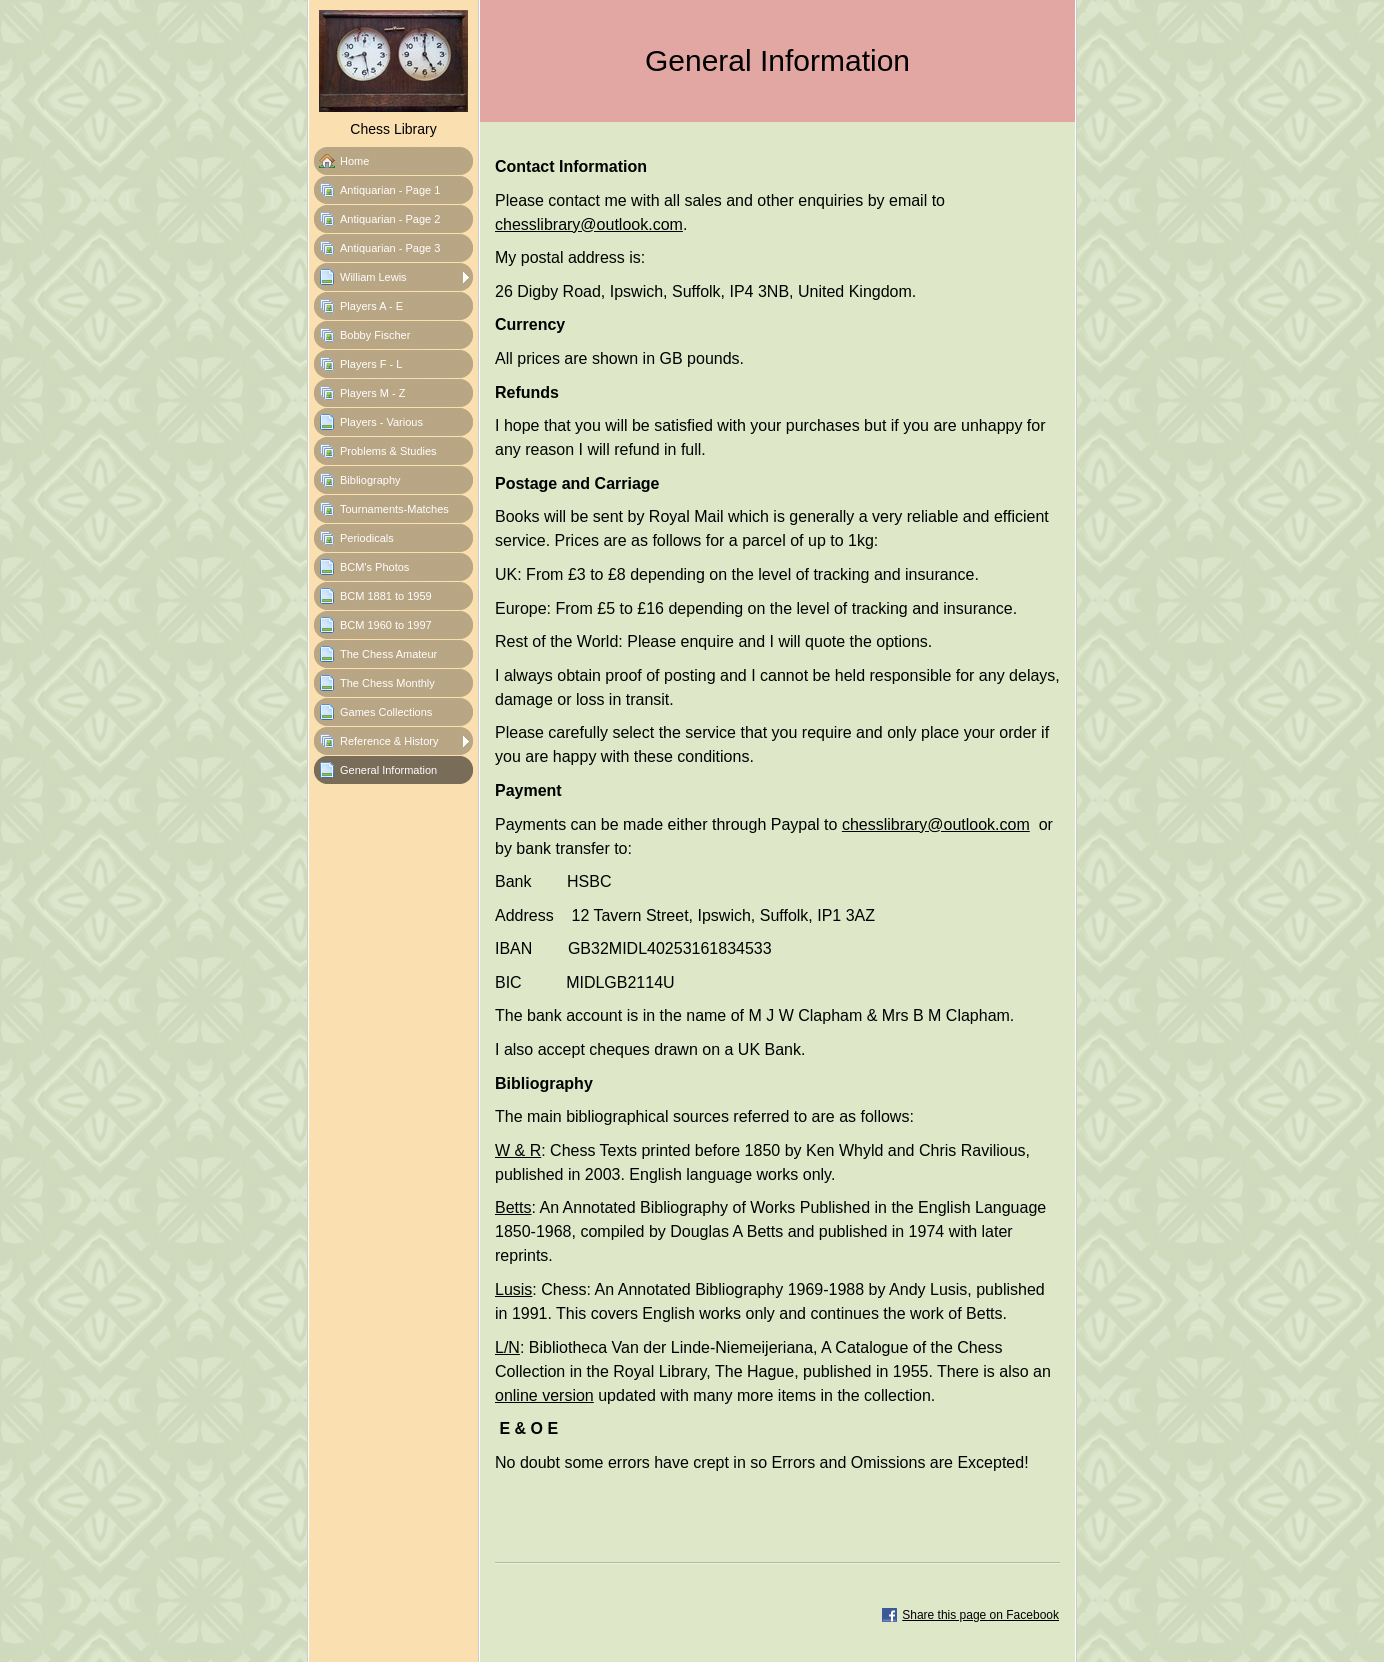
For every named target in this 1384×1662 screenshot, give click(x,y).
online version (544, 1395)
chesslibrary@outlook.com (589, 224)
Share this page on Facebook (980, 1615)
